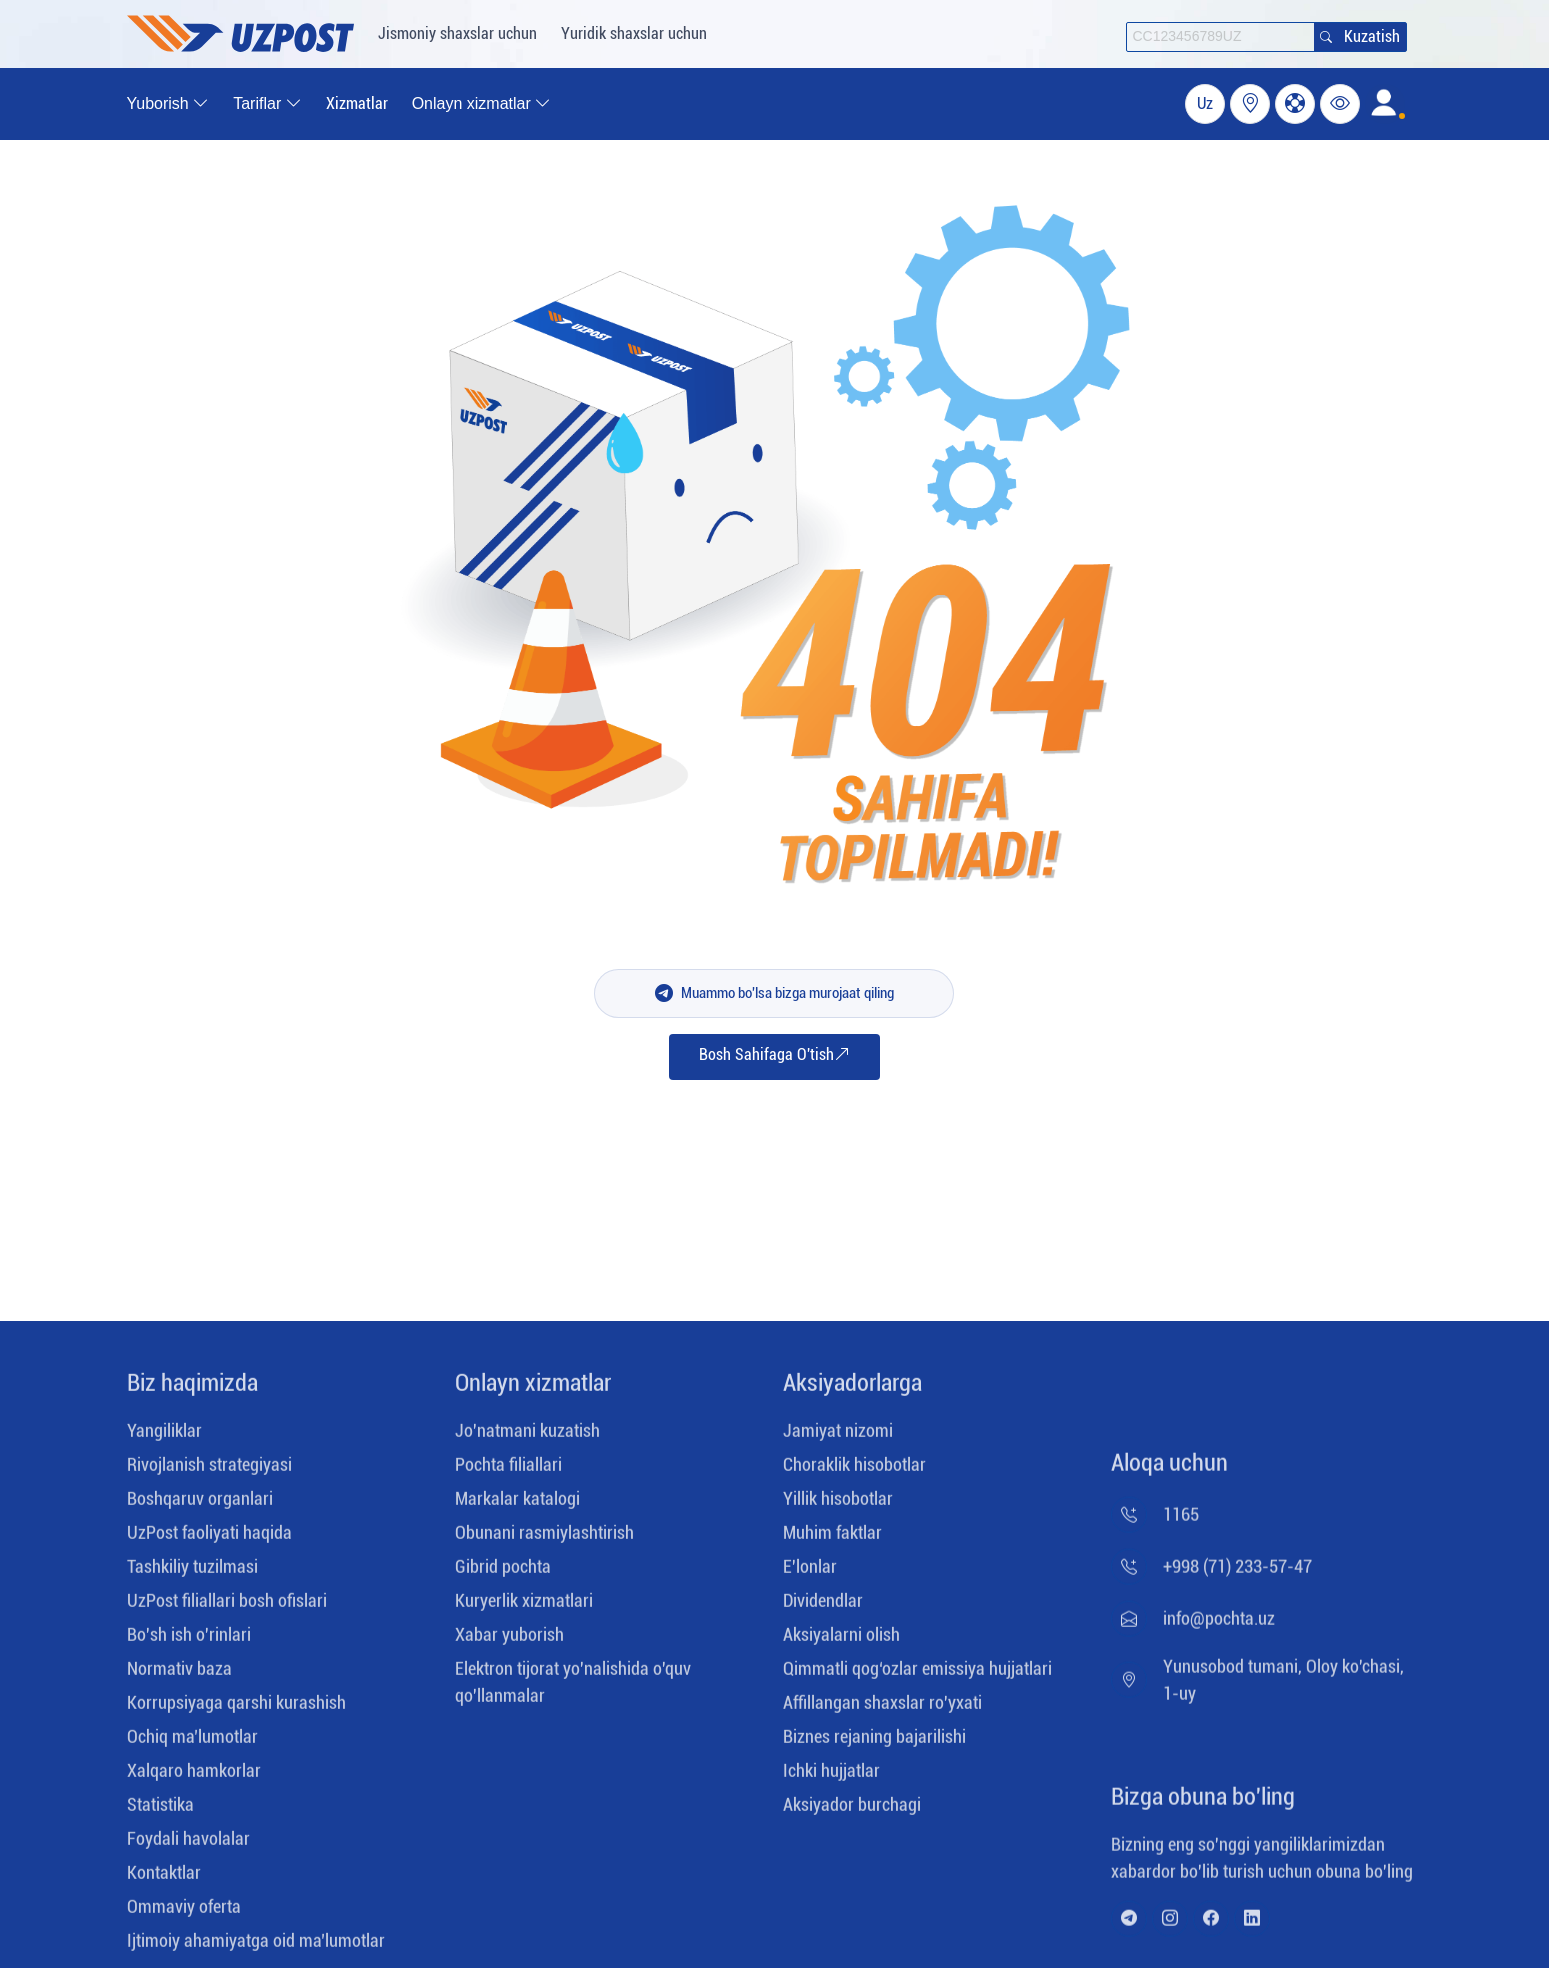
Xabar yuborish (509, 1641)
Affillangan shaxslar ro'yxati (882, 1709)
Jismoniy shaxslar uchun (457, 33)
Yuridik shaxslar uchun (634, 33)
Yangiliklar (164, 1437)
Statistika (160, 1811)
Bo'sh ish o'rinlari (189, 1641)
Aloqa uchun (1169, 1470)
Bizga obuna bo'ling (1203, 1804)
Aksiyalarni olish (841, 1641)
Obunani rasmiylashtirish (544, 1539)
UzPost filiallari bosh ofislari (227, 1607)
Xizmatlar (357, 103)
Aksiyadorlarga (852, 1390)
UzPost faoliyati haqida (209, 1539)
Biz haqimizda (192, 1390)
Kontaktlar (164, 1879)
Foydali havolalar (188, 1845)
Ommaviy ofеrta (184, 1913)
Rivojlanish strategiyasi (209, 1471)
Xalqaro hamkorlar (194, 1777)
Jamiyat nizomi (838, 1437)
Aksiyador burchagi (852, 1811)
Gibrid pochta (503, 1573)
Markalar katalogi (517, 1505)
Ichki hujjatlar (831, 1777)
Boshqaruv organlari (200, 1505)
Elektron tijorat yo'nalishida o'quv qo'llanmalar (573, 1689)
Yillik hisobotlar (838, 1505)
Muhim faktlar (832, 1539)
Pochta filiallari (508, 1471)
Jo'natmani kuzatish (527, 1437)
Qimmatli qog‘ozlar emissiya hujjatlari (917, 1675)
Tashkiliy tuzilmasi (192, 1573)
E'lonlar (810, 1573)
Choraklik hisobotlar (854, 1471)
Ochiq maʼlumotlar (192, 1743)
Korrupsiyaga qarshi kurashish (236, 1709)
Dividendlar (823, 1607)
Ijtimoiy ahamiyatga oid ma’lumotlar (256, 1947)
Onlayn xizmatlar (533, 1390)
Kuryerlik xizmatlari (524, 1607)
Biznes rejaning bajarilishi (874, 1743)
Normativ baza (179, 1675)
